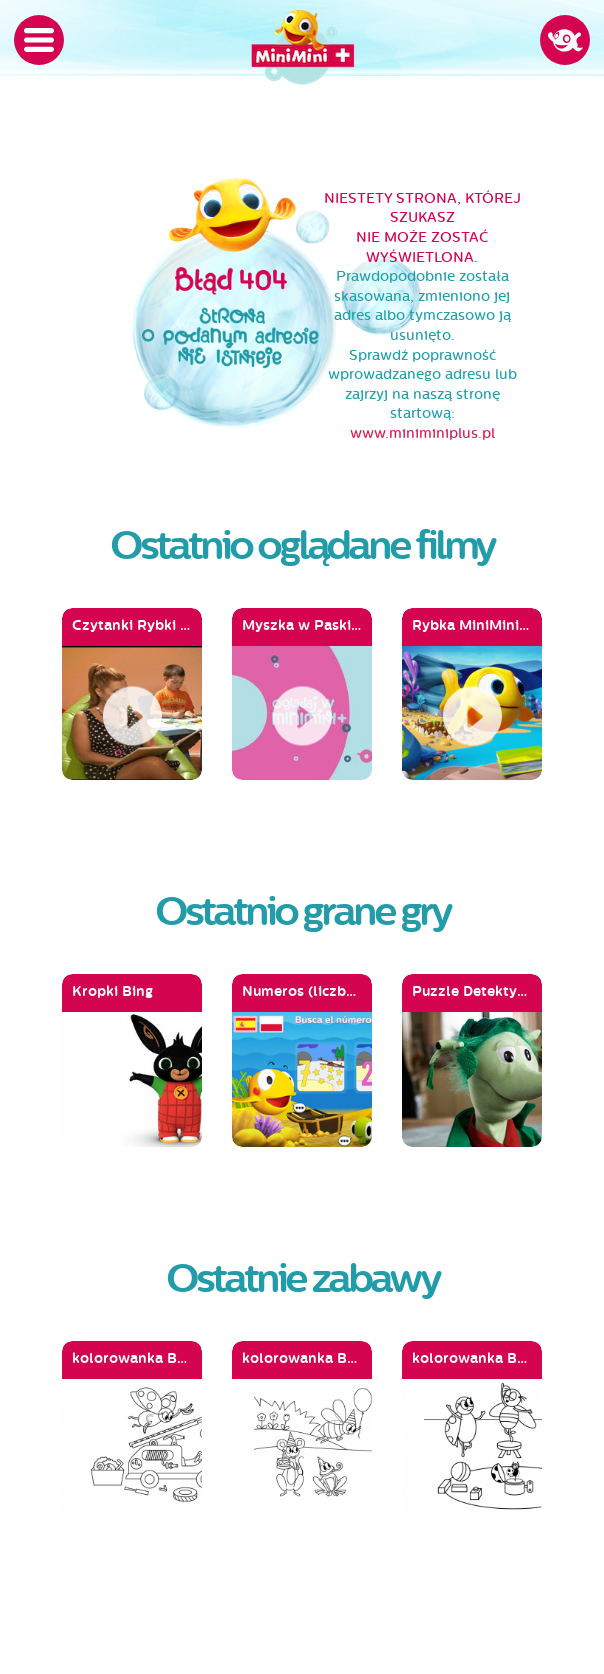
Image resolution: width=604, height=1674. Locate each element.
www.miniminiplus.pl (422, 433)
